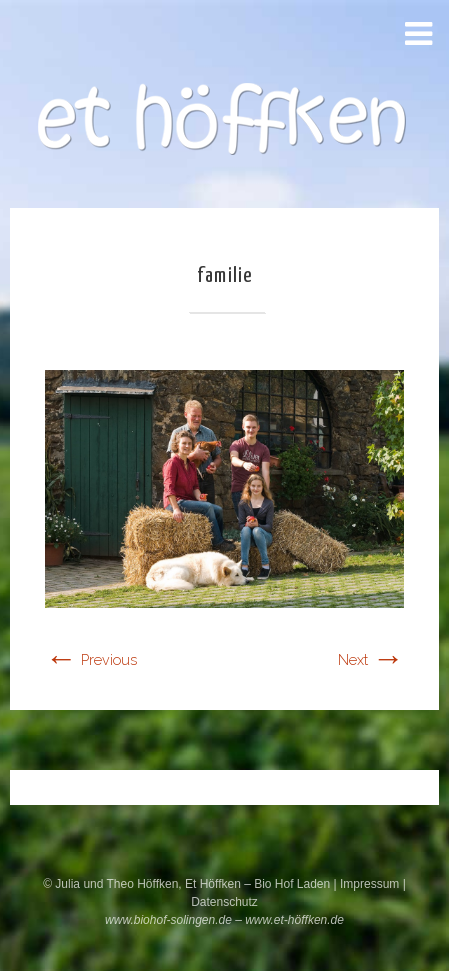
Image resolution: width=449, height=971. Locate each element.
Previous (91, 659)
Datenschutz (224, 902)
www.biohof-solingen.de (168, 920)
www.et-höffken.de (294, 920)
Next (371, 659)
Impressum (371, 884)
